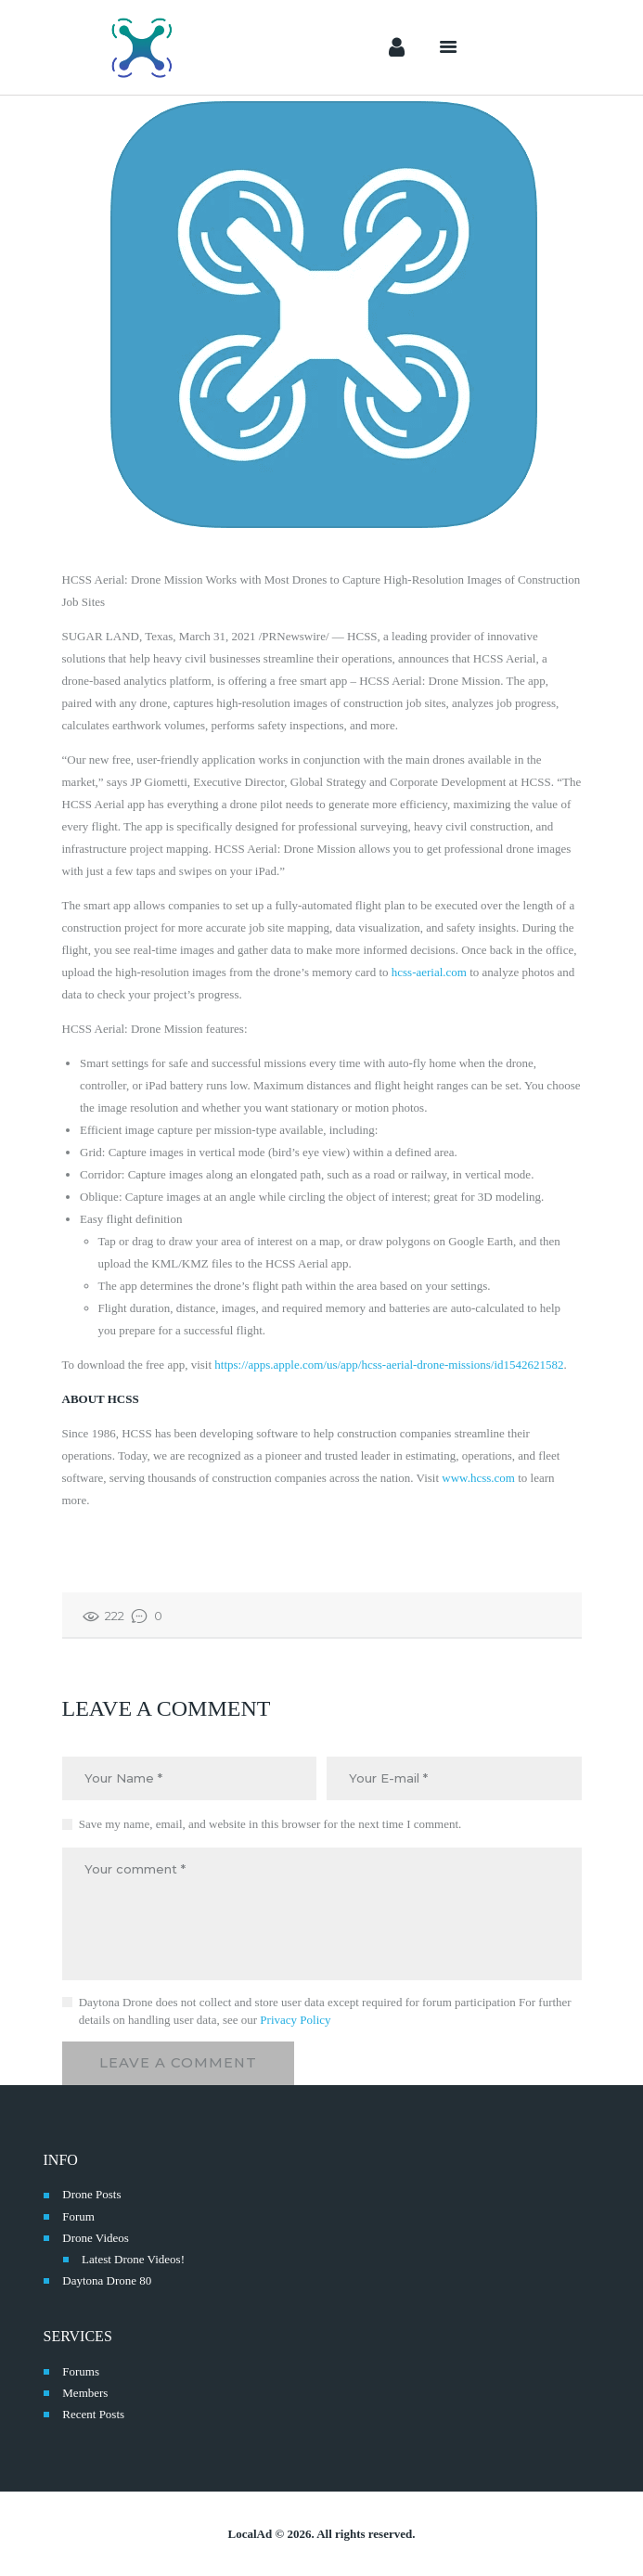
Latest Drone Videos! (133, 2259)
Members (85, 2393)
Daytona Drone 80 (106, 2280)
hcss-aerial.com (429, 972)
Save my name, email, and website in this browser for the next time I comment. (270, 1824)
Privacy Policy (295, 2020)
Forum (78, 2216)
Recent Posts (93, 2414)
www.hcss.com (478, 1478)
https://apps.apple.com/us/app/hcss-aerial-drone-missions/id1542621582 (388, 1365)
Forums (80, 2371)
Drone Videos (95, 2238)
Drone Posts (91, 2194)
